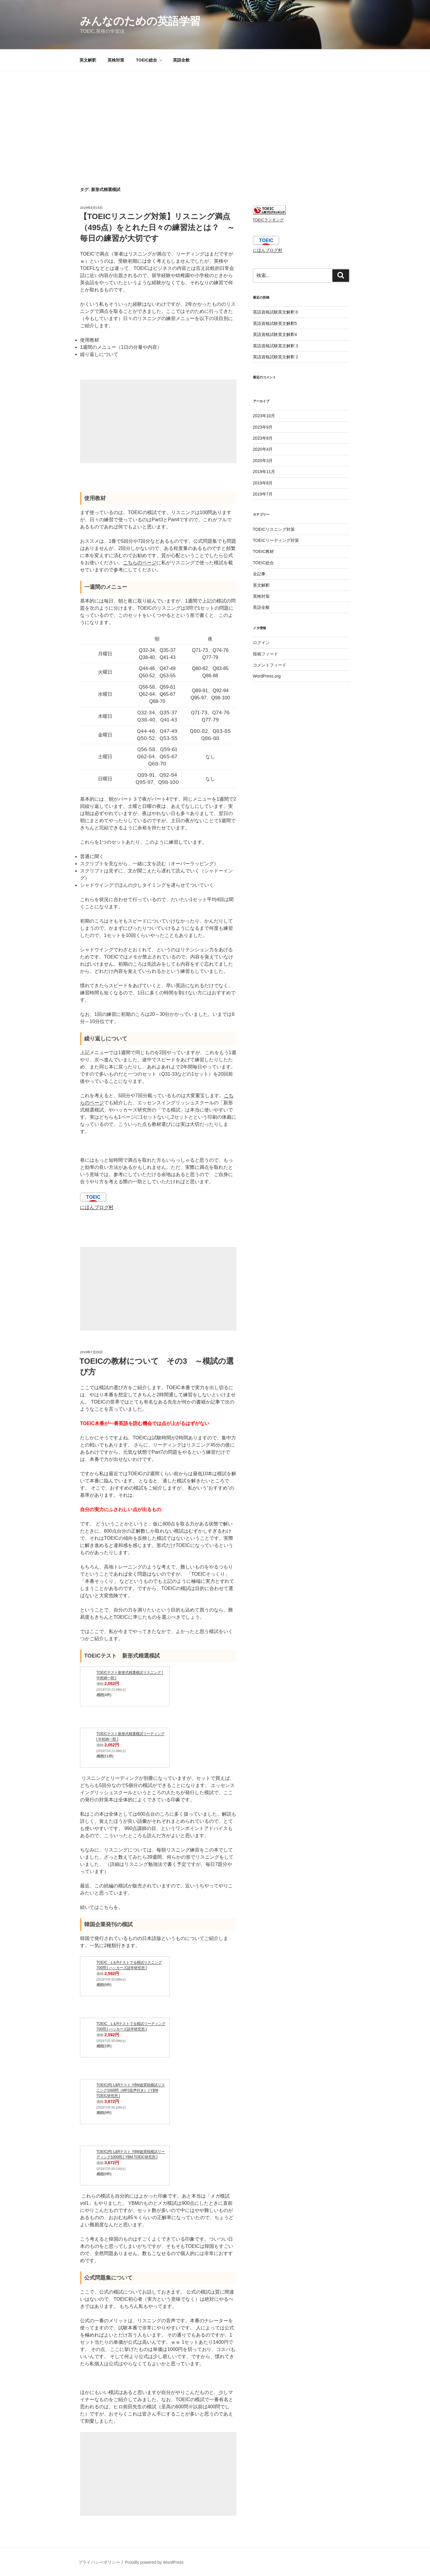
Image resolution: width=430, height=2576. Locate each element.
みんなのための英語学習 (140, 21)
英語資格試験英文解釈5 (275, 323)
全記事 (259, 573)
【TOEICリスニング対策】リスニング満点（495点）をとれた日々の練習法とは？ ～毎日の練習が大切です (157, 227)
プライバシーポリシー (99, 2562)
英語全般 (181, 60)
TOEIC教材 (263, 551)
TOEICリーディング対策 (276, 540)
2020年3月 (263, 460)
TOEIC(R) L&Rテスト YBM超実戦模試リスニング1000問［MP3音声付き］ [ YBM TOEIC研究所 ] (130, 2090)
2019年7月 (263, 494)
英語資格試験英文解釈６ (276, 312)
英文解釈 (87, 60)
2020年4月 (263, 449)
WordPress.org (267, 676)
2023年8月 (263, 438)
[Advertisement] (215, 116)
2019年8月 (263, 483)
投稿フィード (265, 654)
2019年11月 (264, 471)
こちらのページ (139, 562)
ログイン (261, 642)
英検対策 (116, 60)
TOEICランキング (268, 220)
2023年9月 (263, 427)
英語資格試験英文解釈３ (276, 345)
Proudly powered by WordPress (154, 2562)
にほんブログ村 (96, 1207)
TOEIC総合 (149, 60)
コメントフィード (269, 665)
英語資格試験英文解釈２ (276, 356)
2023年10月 (264, 415)
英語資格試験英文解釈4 (275, 334)
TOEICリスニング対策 (274, 529)
